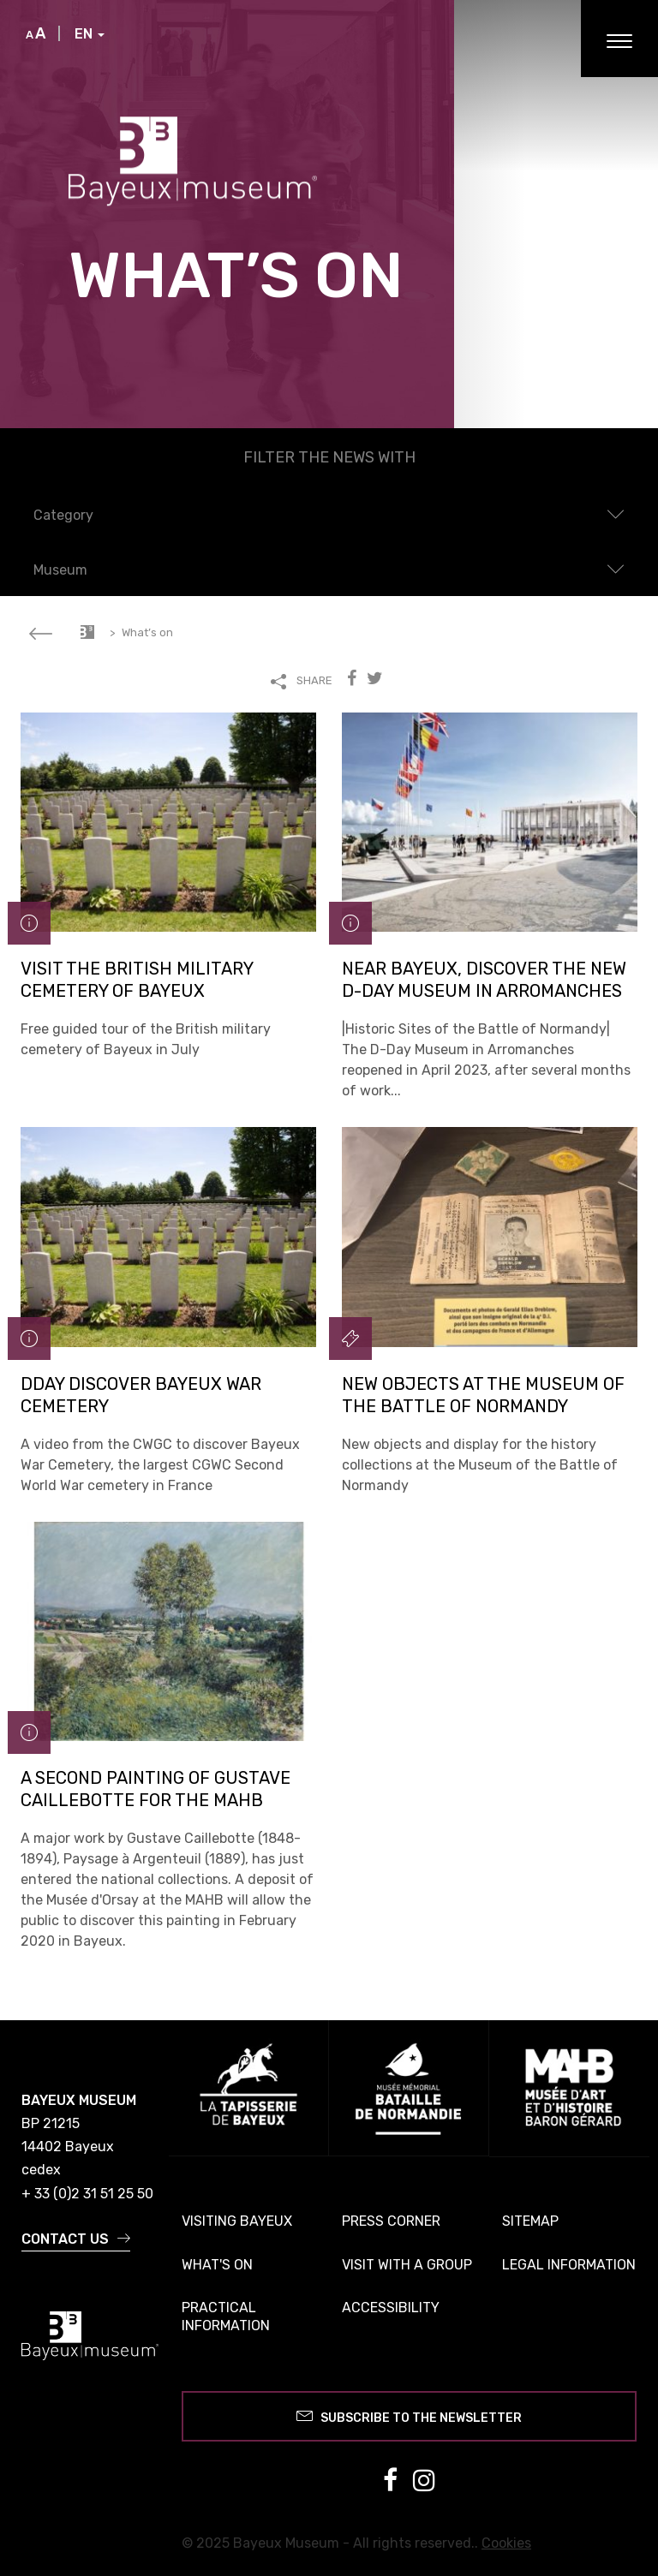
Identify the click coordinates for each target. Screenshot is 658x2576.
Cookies (506, 2543)
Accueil (87, 632)
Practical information (226, 2316)
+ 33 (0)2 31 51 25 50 (87, 2193)
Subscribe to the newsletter (409, 2415)
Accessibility (391, 2307)
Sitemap (530, 2221)
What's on (217, 2265)
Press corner (391, 2221)
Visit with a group (407, 2265)
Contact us (75, 2239)
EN (90, 34)
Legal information (569, 2265)
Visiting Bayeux (237, 2221)
